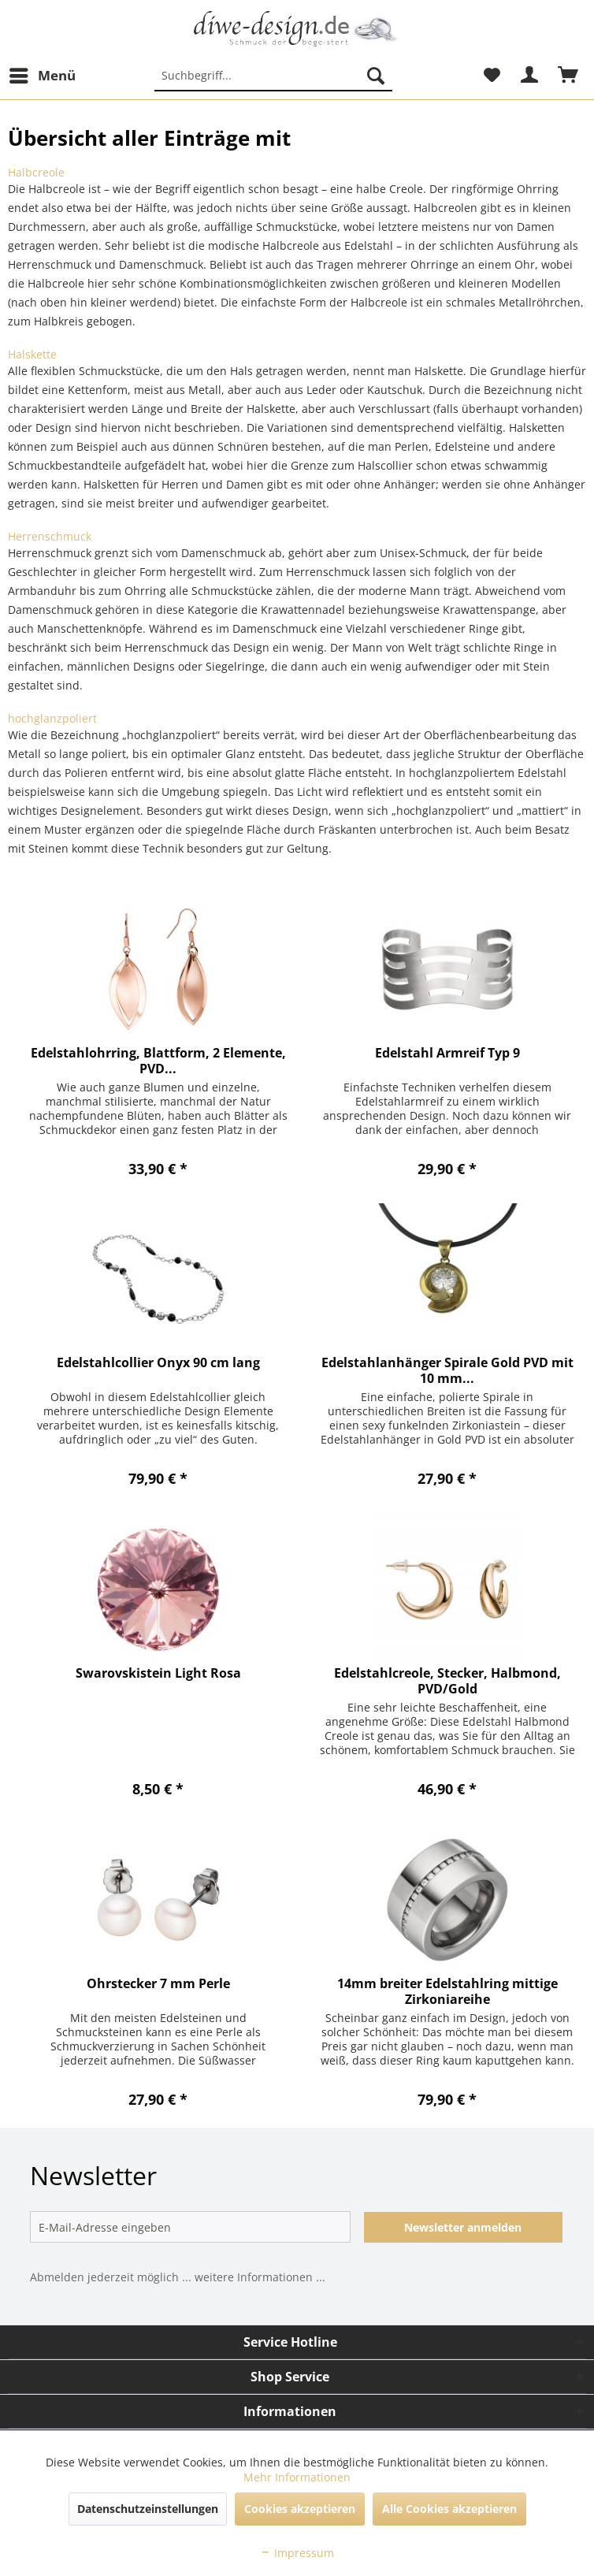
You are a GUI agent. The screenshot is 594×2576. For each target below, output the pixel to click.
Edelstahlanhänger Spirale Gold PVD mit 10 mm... (447, 1370)
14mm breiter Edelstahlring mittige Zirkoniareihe (447, 1991)
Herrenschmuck (49, 536)
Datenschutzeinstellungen (147, 2508)
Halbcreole (36, 172)
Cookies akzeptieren (299, 2508)
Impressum (297, 2552)
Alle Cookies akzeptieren (449, 2508)
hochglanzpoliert (52, 718)
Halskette (32, 354)
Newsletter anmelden (463, 2227)
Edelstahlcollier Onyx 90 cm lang (158, 1363)
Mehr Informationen (297, 2477)
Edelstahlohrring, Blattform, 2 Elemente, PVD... (158, 1060)
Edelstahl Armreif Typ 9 (447, 1053)
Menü (42, 73)
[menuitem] (42, 75)
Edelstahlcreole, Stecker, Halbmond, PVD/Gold (447, 1681)
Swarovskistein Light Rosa (158, 1673)
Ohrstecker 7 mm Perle (158, 1984)
